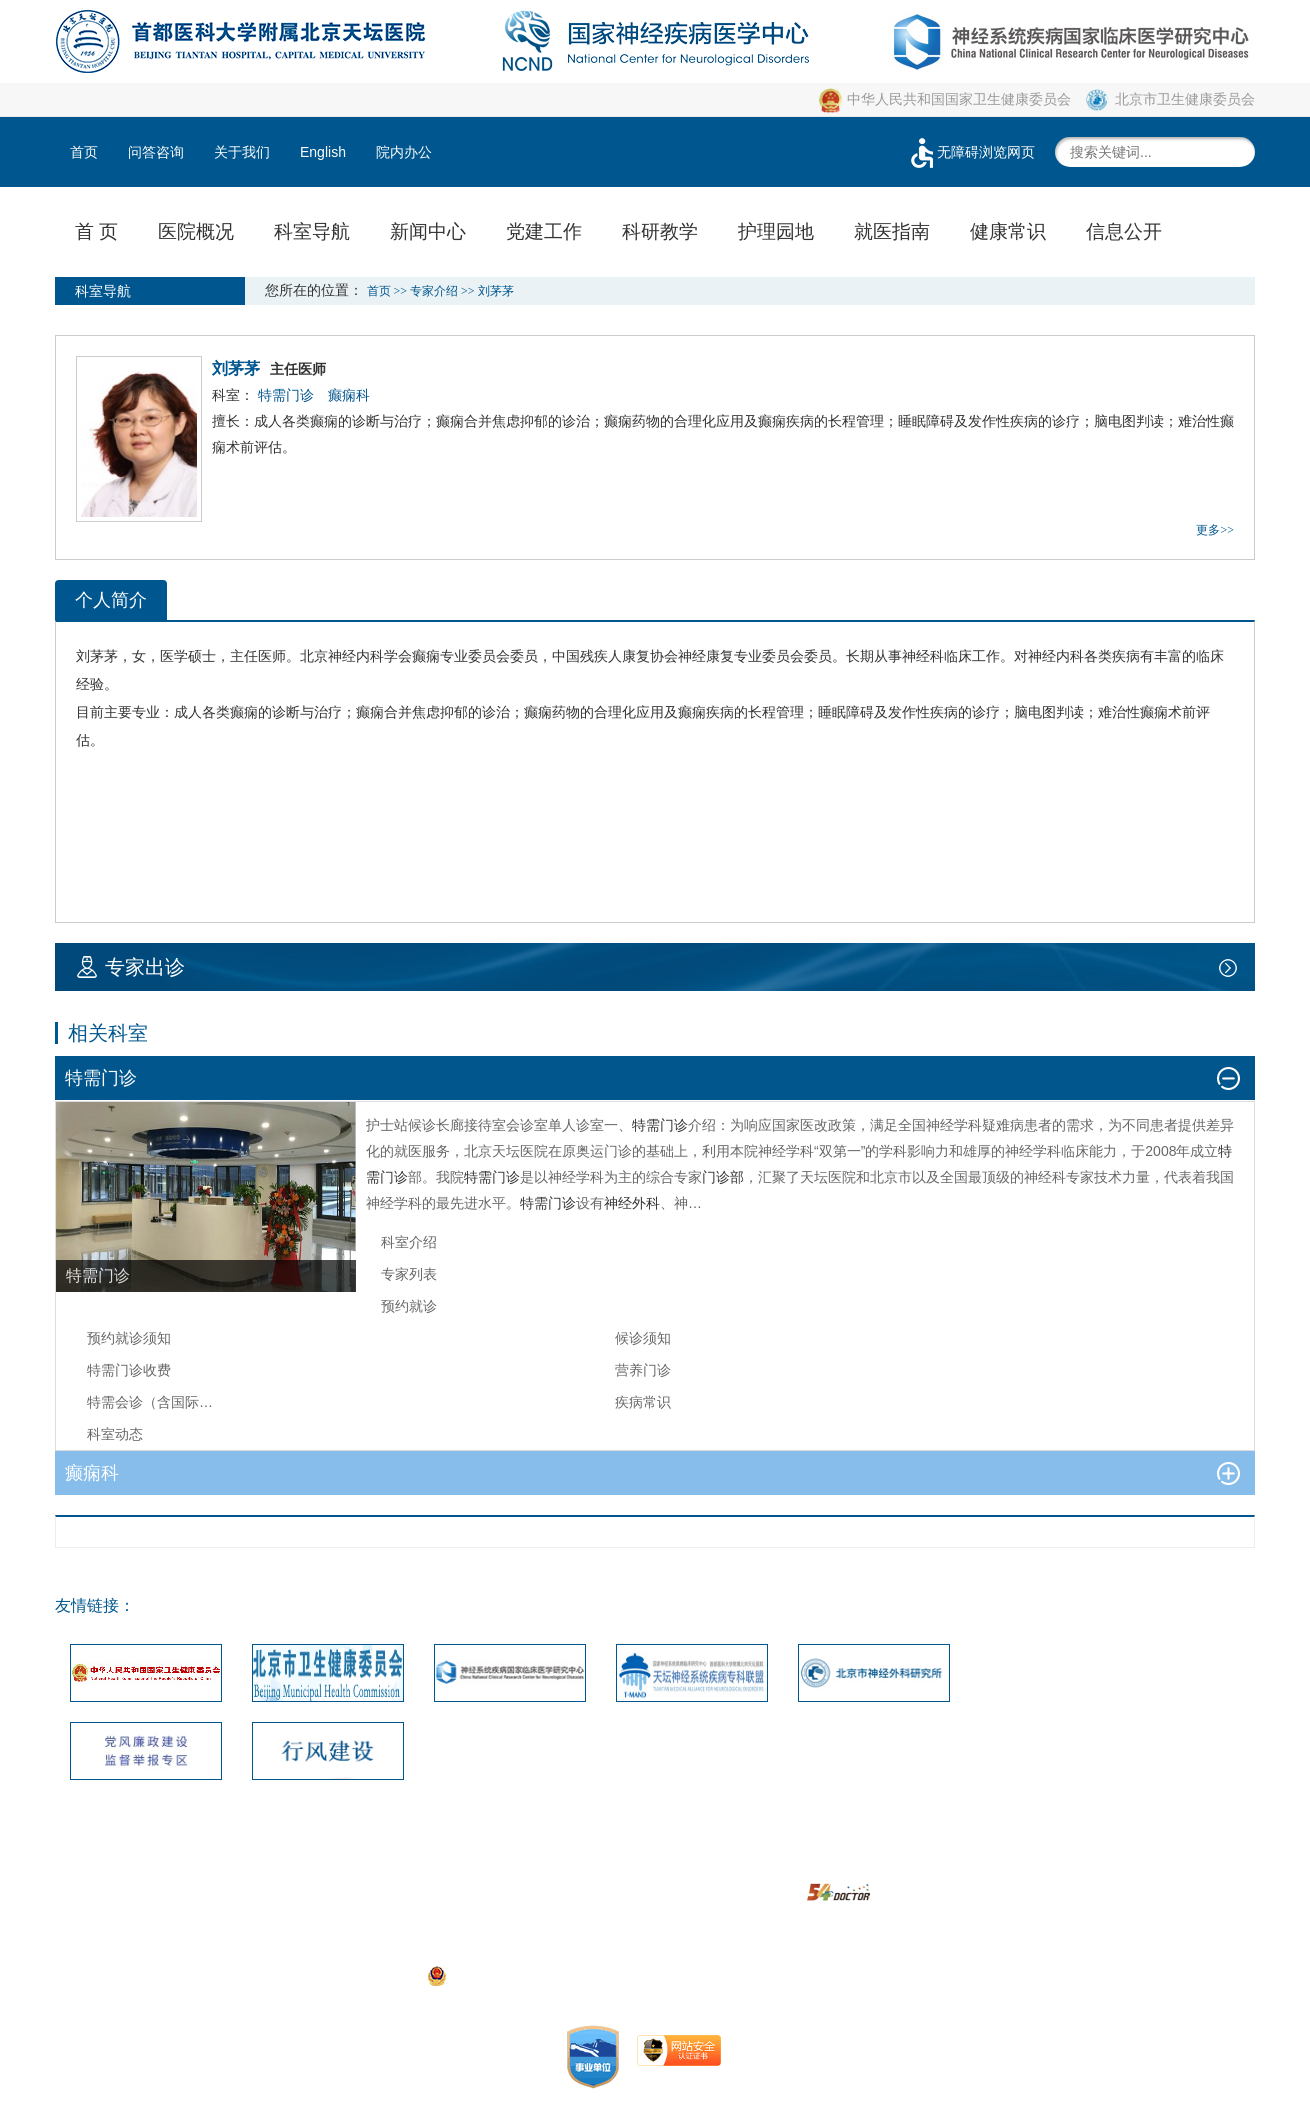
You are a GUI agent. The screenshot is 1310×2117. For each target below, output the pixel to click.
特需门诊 (660, 1125)
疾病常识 (643, 1402)
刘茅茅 (97, 656)
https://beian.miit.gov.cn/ (808, 1975)
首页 (84, 152)
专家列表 (409, 1274)
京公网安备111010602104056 (530, 1975)
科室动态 (115, 1434)
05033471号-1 (494, 1947)
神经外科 (632, 1203)
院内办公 (404, 152)
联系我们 (456, 1863)
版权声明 (695, 1863)
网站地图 (536, 1863)
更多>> (1215, 530)
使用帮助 (774, 1863)
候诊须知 (643, 1338)
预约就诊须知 (129, 1338)
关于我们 (242, 152)
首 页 (96, 231)
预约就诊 (409, 1306)
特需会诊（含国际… (150, 1402)
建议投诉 (615, 1863)
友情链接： (95, 1605)
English (323, 152)
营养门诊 (643, 1370)
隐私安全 (854, 1863)
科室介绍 (409, 1242)
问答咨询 (156, 152)
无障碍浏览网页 (971, 152)
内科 (370, 656)
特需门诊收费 (129, 1370)
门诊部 (723, 1177)
